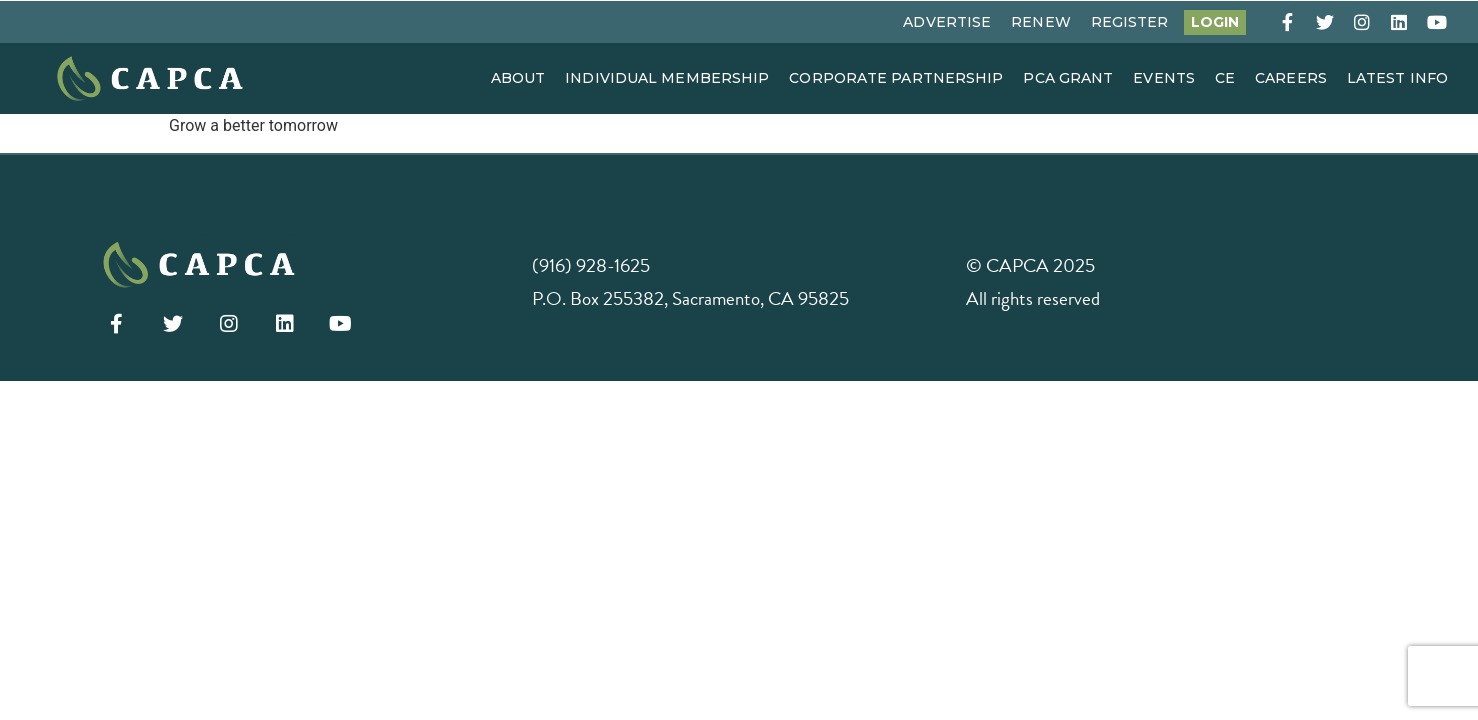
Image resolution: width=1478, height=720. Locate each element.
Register (1130, 22)
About (518, 78)
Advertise (947, 22)
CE (1225, 78)
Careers (1291, 78)
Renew (1041, 22)
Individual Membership (667, 78)
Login (1215, 22)
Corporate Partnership (896, 78)
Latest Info (1397, 78)
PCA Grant (1068, 78)
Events (1164, 78)
